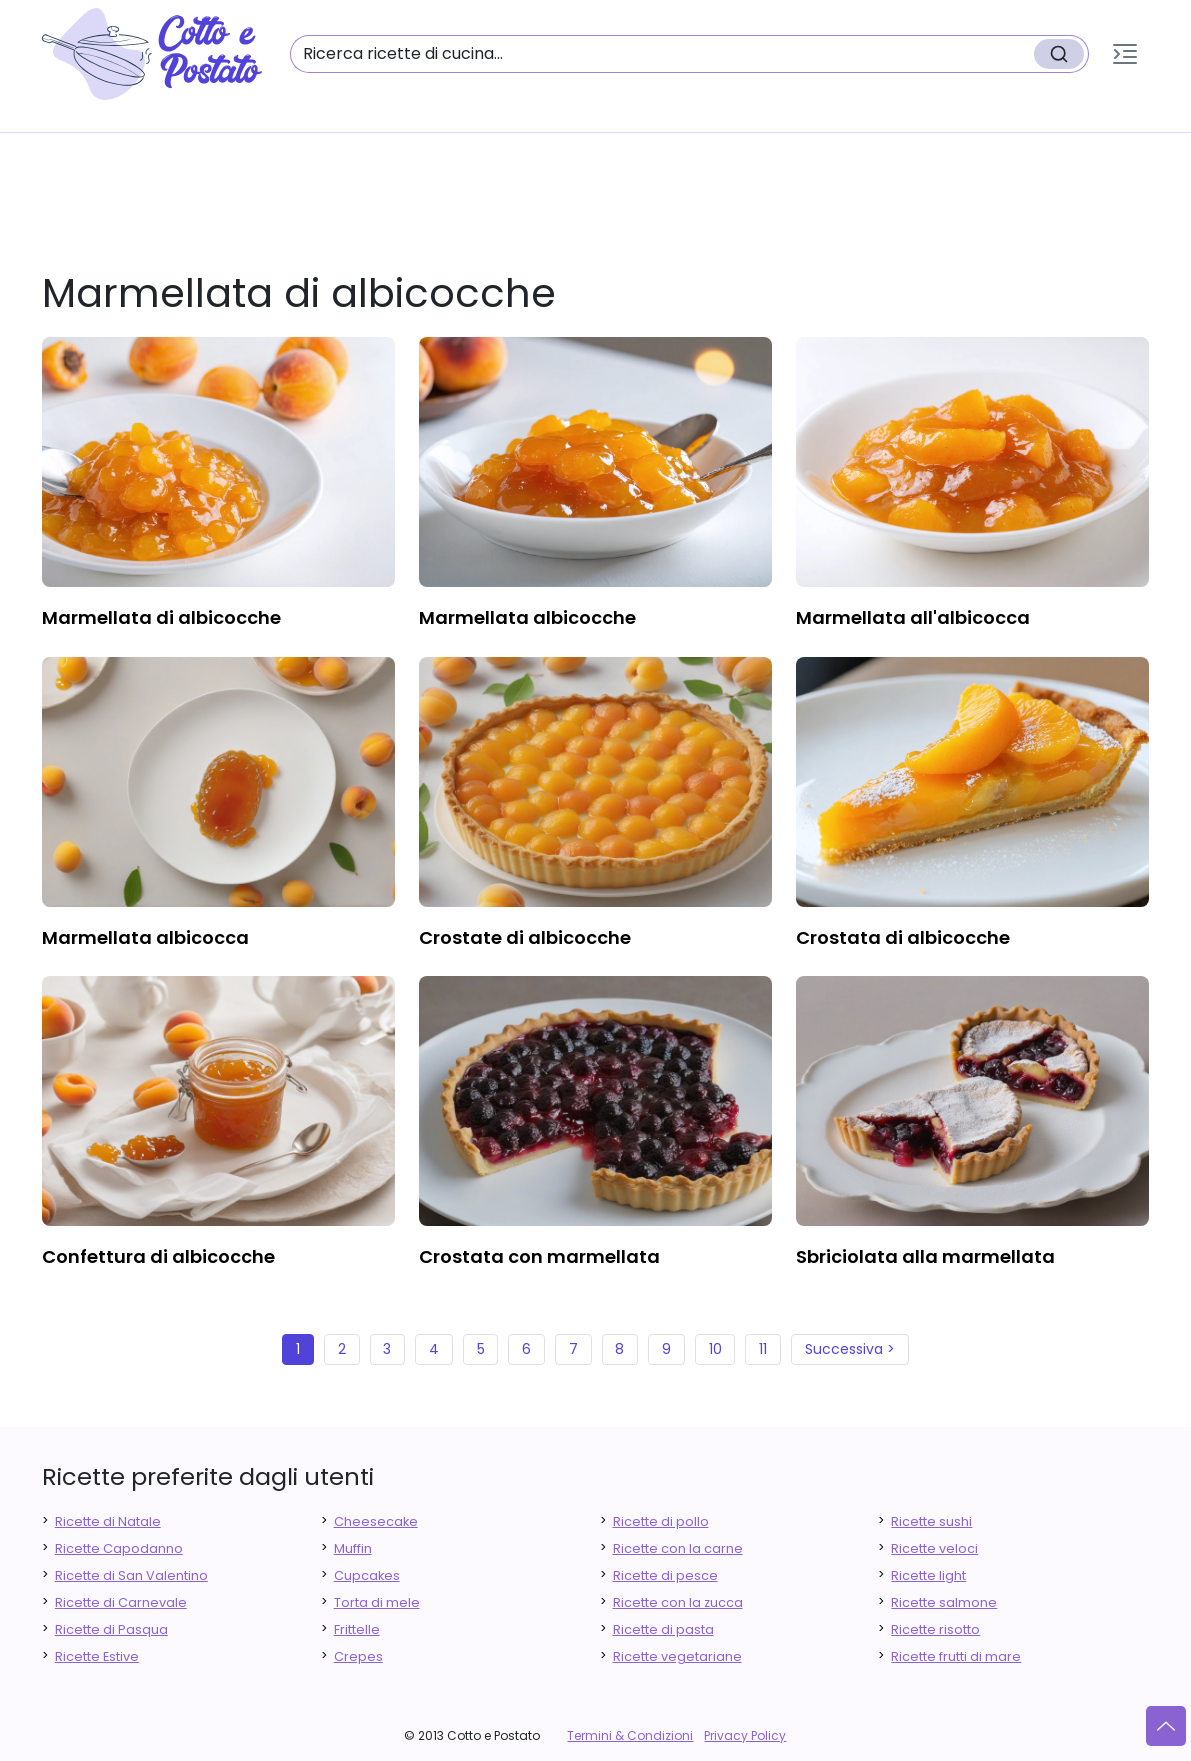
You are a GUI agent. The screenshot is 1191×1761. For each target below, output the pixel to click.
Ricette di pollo (661, 1521)
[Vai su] (1166, 1726)
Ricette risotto (935, 1629)
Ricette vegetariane (677, 1656)
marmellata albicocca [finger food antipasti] (145, 937)
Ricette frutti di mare (956, 1656)
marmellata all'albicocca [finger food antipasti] (913, 617)
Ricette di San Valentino (131, 1575)
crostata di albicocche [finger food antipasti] (903, 937)
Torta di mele (377, 1602)
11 (763, 1349)
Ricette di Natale (108, 1521)
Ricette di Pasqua (111, 1629)
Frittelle (357, 1629)
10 (715, 1349)
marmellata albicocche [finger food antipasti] (527, 617)
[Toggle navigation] (1125, 54)
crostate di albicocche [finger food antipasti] (525, 937)
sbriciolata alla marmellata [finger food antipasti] (925, 1256)
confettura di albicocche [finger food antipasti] (158, 1256)
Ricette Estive (97, 1656)
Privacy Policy (745, 1735)
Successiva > (850, 1349)
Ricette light (928, 1575)
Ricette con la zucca (678, 1602)
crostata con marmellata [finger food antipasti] (539, 1256)
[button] (1125, 54)
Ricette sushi (931, 1521)
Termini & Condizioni (630, 1735)
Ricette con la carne (678, 1548)
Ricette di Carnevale (121, 1602)
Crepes (358, 1656)
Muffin (353, 1548)
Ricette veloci (934, 1548)
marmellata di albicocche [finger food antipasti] (161, 617)
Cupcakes (367, 1575)
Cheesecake (376, 1521)
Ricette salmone (944, 1602)
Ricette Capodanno (119, 1548)
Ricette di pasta (663, 1629)
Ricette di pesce (665, 1575)
